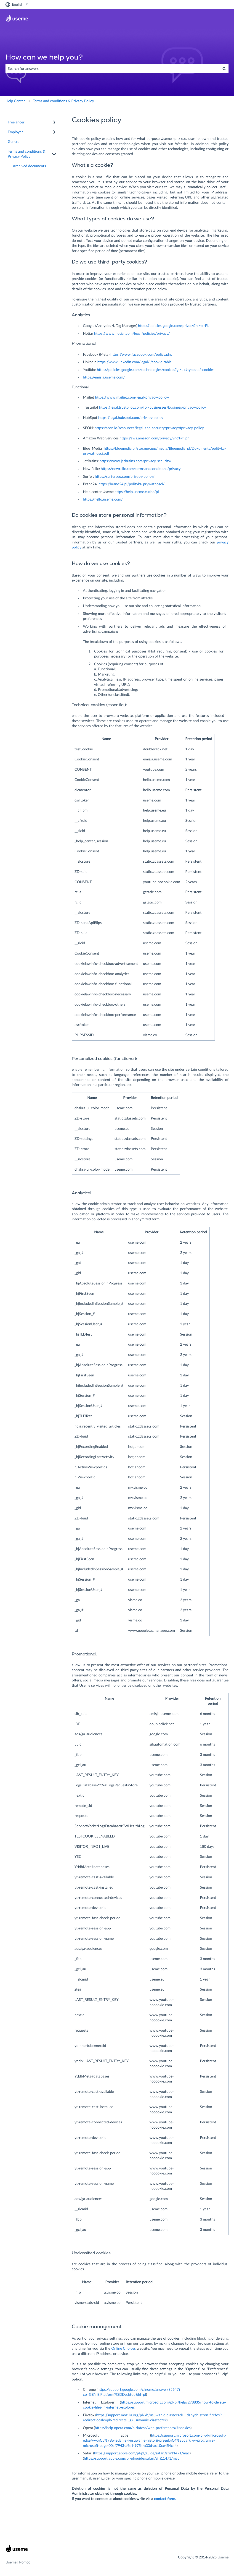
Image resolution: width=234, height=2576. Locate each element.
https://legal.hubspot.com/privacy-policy (130, 418)
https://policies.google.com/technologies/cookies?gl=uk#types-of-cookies (155, 370)
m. (174, 2499)
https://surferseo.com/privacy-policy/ (124, 476)
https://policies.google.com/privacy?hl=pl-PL (173, 326)
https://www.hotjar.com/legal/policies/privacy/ (132, 333)
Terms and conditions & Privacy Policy (63, 101)
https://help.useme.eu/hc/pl (136, 492)
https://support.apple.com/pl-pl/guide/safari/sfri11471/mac (142, 2453)
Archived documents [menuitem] (29, 166)
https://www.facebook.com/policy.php (141, 354)
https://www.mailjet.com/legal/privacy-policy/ (132, 397)
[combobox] (112, 68)
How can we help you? (44, 57)
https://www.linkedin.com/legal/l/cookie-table (134, 362)
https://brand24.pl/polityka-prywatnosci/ (131, 484)
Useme (10, 2562)
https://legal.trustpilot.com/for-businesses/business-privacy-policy (152, 407)
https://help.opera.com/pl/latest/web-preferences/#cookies (143, 2428)
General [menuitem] (14, 142)
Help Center (15, 101)
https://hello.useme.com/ (103, 499)
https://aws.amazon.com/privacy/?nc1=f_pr (154, 438)
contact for (163, 2499)
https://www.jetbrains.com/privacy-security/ (135, 461)
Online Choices (123, 2348)
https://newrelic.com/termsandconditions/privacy (141, 469)
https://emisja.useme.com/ (104, 377)
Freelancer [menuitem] (16, 122)
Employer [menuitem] (15, 132)
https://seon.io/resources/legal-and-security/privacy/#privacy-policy (149, 428)
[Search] (224, 68)
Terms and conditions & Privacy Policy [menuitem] (26, 154)
